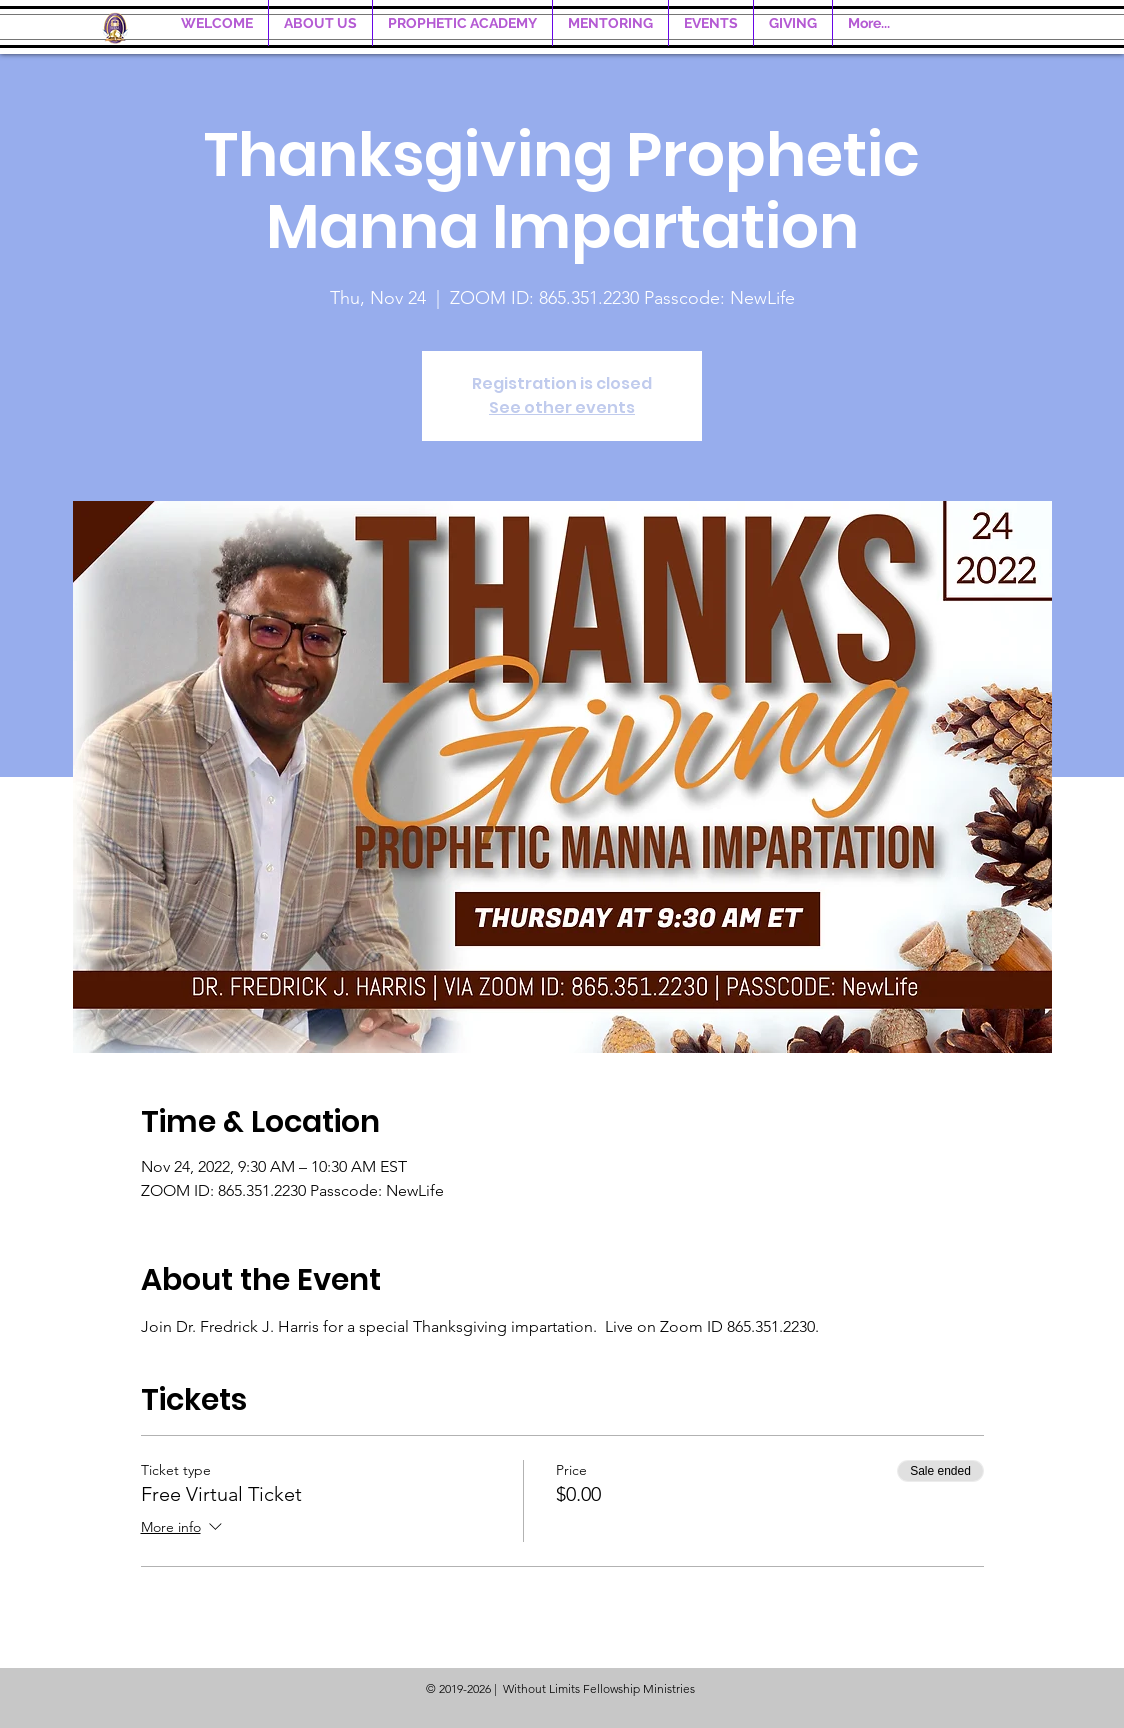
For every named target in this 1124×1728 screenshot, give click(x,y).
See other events (562, 407)
